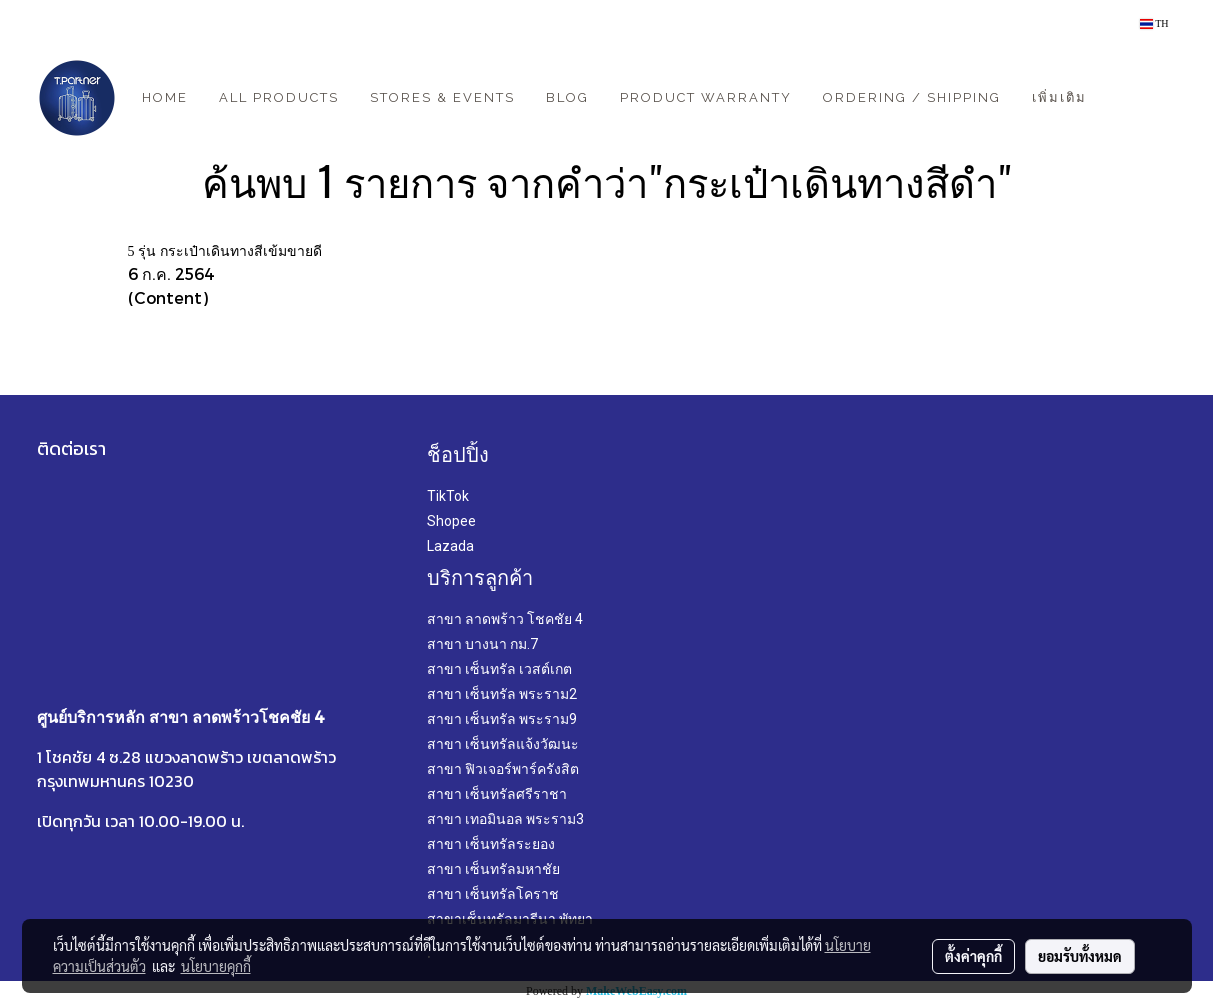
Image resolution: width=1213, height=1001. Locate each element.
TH (1154, 23)
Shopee (451, 521)
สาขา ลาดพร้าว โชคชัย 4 (505, 619)
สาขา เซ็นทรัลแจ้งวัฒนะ (503, 744)
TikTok (448, 496)
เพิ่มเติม (1059, 97)
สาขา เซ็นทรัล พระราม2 (502, 694)
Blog (567, 97)
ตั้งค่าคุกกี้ (973, 956)
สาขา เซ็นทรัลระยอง (491, 844)
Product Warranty (706, 97)
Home (165, 97)
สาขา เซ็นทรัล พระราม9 (502, 719)
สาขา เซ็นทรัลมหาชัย (493, 869)
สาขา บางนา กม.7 (482, 644)
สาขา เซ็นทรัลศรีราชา (497, 794)
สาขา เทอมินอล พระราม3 (505, 819)
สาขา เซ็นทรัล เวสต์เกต (499, 669)
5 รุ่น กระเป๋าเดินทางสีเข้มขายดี (225, 251)
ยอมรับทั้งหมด (1080, 956)
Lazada (450, 546)
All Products (279, 97)
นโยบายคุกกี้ (216, 966)
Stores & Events (442, 97)
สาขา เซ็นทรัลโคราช (493, 894)
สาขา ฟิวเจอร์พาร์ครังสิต (503, 769)
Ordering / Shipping (912, 97)
